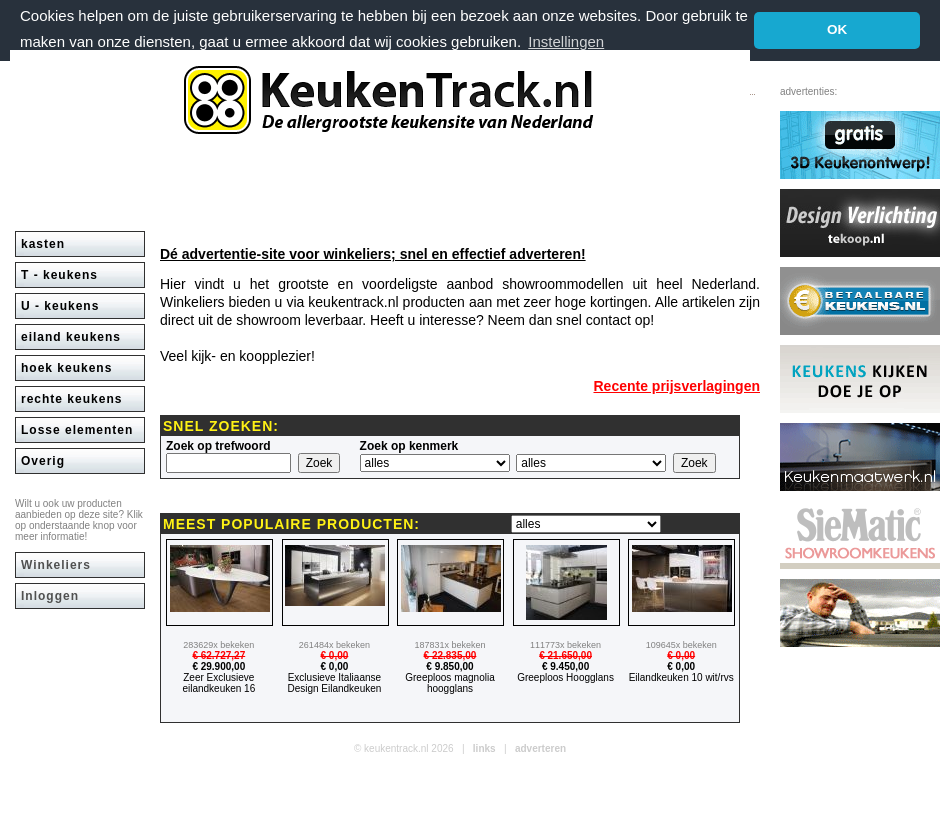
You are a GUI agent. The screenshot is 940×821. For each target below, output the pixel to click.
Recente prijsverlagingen (676, 386)
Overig (43, 461)
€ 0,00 (334, 655)
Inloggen (50, 596)
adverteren (540, 748)
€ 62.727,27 (218, 655)
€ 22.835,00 (450, 655)
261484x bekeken (334, 645)
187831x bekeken (449, 645)
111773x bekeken (565, 645)
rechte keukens (71, 399)
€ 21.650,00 (565, 655)
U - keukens (60, 306)
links (484, 748)
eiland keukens (71, 337)
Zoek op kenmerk (409, 446)
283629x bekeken (218, 645)
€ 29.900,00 (218, 666)
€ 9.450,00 (565, 666)
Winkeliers (56, 565)
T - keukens (59, 275)
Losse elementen (77, 430)
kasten (43, 244)
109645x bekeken (681, 645)
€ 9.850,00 (449, 666)
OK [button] (837, 29)
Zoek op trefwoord (218, 446)
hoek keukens (66, 368)
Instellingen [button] (566, 41)
